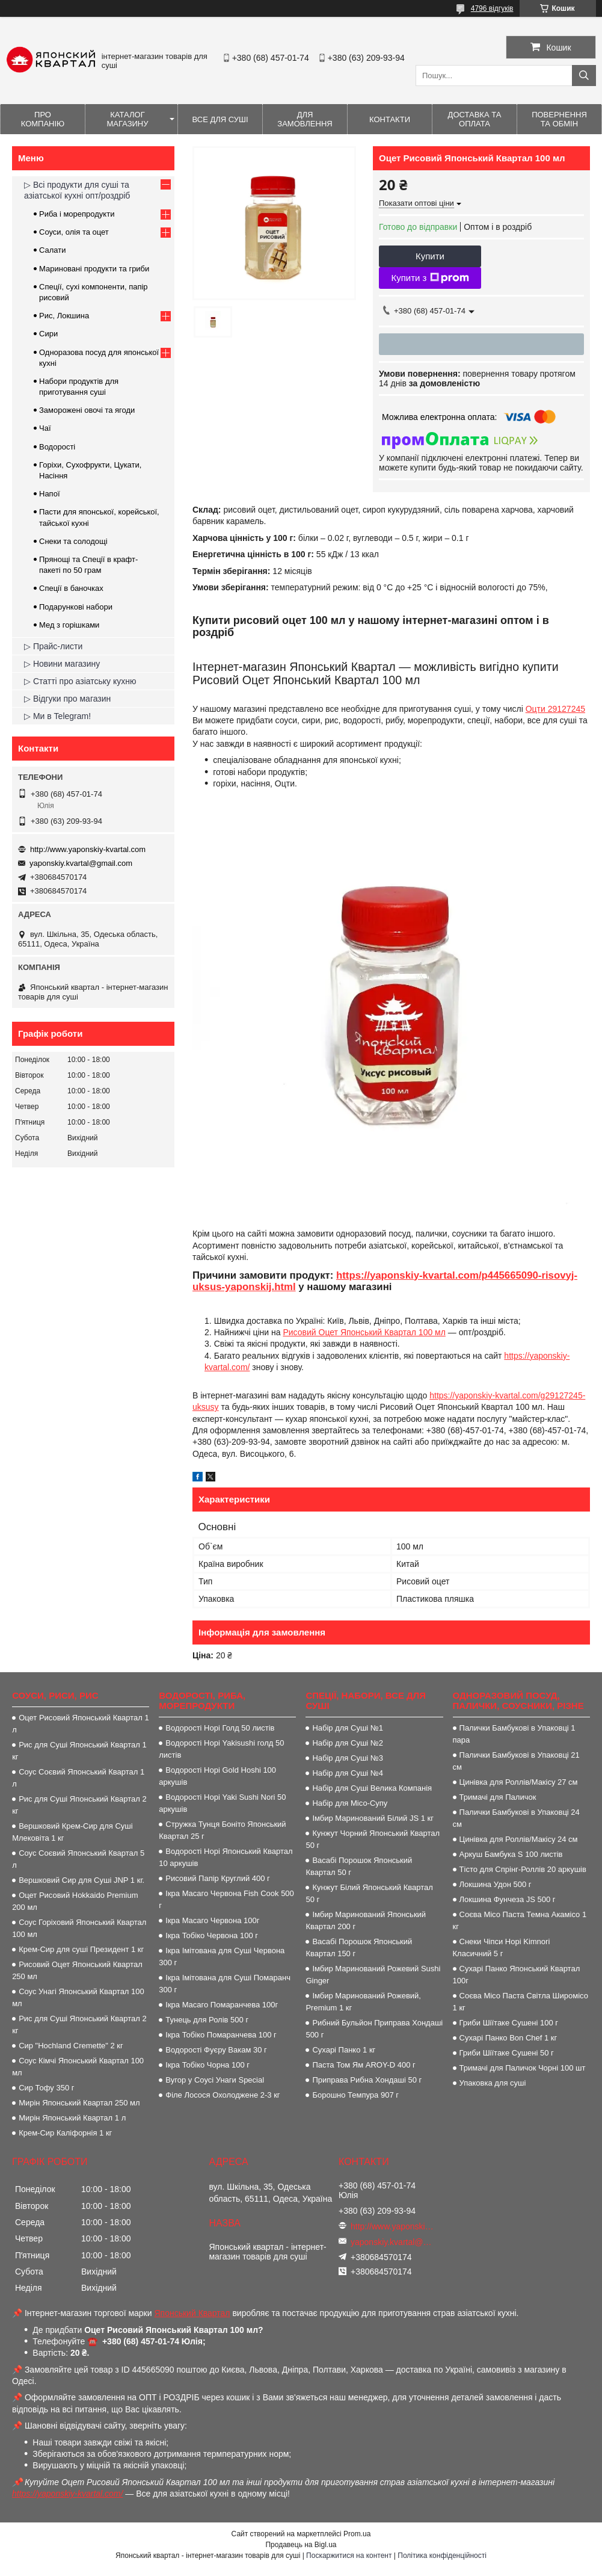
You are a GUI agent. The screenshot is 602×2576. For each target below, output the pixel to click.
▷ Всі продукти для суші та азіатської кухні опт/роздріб (77, 190)
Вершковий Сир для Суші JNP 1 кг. (81, 1880)
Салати (52, 250)
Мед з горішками (69, 624)
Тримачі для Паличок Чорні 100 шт (522, 2067)
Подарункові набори (75, 606)
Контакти (389, 119)
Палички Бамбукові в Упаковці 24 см (516, 1818)
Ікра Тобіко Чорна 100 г (207, 2064)
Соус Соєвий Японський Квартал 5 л (78, 1859)
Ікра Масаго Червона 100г (212, 1920)
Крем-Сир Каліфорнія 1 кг (65, 2132)
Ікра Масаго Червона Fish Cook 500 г (226, 1899)
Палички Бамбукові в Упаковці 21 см (516, 1760)
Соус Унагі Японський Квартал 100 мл (78, 1997)
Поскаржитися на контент (349, 2555)
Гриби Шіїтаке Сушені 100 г (509, 2022)
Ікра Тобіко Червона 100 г (211, 1935)
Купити (430, 256)
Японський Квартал (192, 2313)
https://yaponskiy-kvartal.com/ (67, 2493)
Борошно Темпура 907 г (355, 2094)
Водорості (57, 446)
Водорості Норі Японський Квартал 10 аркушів (225, 1857)
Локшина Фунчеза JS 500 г (507, 1899)
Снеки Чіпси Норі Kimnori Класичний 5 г (501, 1947)
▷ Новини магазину (62, 664)
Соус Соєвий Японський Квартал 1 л (78, 1777)
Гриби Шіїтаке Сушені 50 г (506, 2052)
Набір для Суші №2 (347, 1742)
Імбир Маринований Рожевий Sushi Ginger (373, 1974)
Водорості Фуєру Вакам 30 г (216, 2049)
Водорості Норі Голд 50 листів (219, 1727)
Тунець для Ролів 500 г (206, 2019)
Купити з (429, 278)
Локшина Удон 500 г (495, 1884)
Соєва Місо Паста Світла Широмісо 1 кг (520, 2001)
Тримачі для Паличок (497, 1797)
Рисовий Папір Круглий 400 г (217, 1878)
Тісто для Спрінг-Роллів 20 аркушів (522, 1869)
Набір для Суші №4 (347, 1773)
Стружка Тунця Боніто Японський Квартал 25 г (222, 1830)
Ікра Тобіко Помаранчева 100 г (221, 2034)
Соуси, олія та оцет (74, 231)
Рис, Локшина (64, 315)
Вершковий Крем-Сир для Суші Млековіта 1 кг (72, 1831)
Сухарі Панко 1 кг (343, 2049)
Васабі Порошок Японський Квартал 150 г (359, 1947)
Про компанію (43, 119)
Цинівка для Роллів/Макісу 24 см (518, 1839)
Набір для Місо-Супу (349, 1803)
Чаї (45, 428)
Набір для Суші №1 (347, 1727)
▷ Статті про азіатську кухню (80, 681)
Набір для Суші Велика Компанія (372, 1788)
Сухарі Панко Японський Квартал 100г (516, 1974)
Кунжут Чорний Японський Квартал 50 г (373, 1839)
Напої (49, 493)
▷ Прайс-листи (53, 646)
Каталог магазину (127, 119)
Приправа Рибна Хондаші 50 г (367, 2079)
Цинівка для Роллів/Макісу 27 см (518, 1782)
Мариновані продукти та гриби (94, 268)
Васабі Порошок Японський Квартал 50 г (359, 1866)
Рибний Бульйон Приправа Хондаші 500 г (374, 2028)
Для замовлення (304, 119)
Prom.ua (356, 2534)
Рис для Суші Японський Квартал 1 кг (79, 1750)
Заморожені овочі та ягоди (87, 410)
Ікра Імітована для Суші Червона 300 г (221, 1956)
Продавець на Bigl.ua (300, 2544)
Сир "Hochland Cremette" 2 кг (71, 2045)
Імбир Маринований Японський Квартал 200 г (366, 1920)
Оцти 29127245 (555, 709)
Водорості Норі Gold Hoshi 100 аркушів (217, 1776)
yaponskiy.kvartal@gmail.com (80, 863)
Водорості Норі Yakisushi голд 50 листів (221, 1748)
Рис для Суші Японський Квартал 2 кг (79, 1804)
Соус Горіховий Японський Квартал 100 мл (79, 1928)
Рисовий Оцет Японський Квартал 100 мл (364, 1332)
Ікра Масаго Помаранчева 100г (221, 2004)
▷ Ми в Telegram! (57, 716)
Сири (48, 333)
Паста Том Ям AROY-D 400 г (363, 2064)
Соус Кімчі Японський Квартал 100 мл (78, 2066)
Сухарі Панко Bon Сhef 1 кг (508, 2037)
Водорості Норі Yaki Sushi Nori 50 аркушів (222, 1803)
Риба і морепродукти (76, 213)
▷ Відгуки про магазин (67, 698)
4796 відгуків (492, 8)
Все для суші (220, 119)
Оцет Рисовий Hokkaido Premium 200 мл (75, 1901)
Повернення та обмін (559, 119)
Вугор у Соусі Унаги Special (214, 2079)
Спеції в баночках (71, 588)
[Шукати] (584, 75)
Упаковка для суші (492, 2082)
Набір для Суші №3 (347, 1757)
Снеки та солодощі (73, 541)
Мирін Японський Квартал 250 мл (79, 2102)
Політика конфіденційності (442, 2555)
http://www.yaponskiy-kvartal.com (88, 849)
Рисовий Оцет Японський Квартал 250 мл (77, 1970)
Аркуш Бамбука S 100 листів (511, 1854)
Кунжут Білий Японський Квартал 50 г (369, 1893)
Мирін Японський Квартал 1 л (72, 2117)
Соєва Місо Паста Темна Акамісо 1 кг (520, 1920)
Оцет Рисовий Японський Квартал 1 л (80, 1723)
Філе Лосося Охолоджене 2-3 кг (222, 2094)
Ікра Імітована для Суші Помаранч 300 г (224, 1983)
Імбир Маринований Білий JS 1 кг (373, 1818)
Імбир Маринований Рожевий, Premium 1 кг (363, 2001)
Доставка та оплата (475, 119)
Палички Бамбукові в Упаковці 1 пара (514, 1733)
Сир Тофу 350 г (46, 2087)
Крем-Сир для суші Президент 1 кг (81, 1949)
